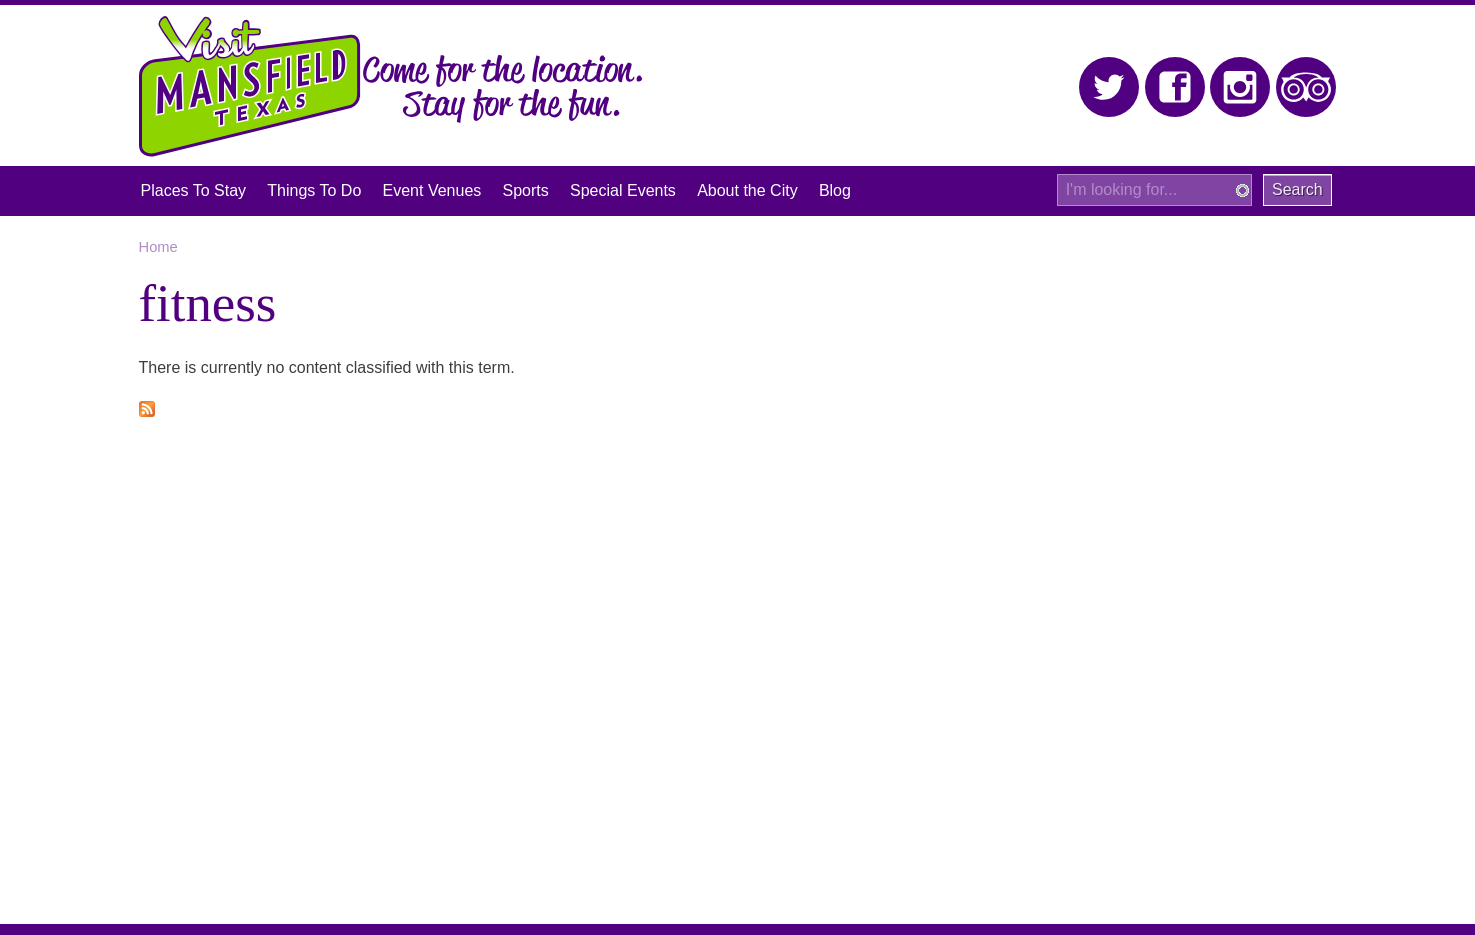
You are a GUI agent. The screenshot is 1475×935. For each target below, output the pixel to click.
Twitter (1109, 87)
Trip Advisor (1306, 87)
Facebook (1175, 87)
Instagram (1240, 87)
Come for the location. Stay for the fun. (503, 89)
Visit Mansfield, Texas (250, 86)
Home (158, 247)
